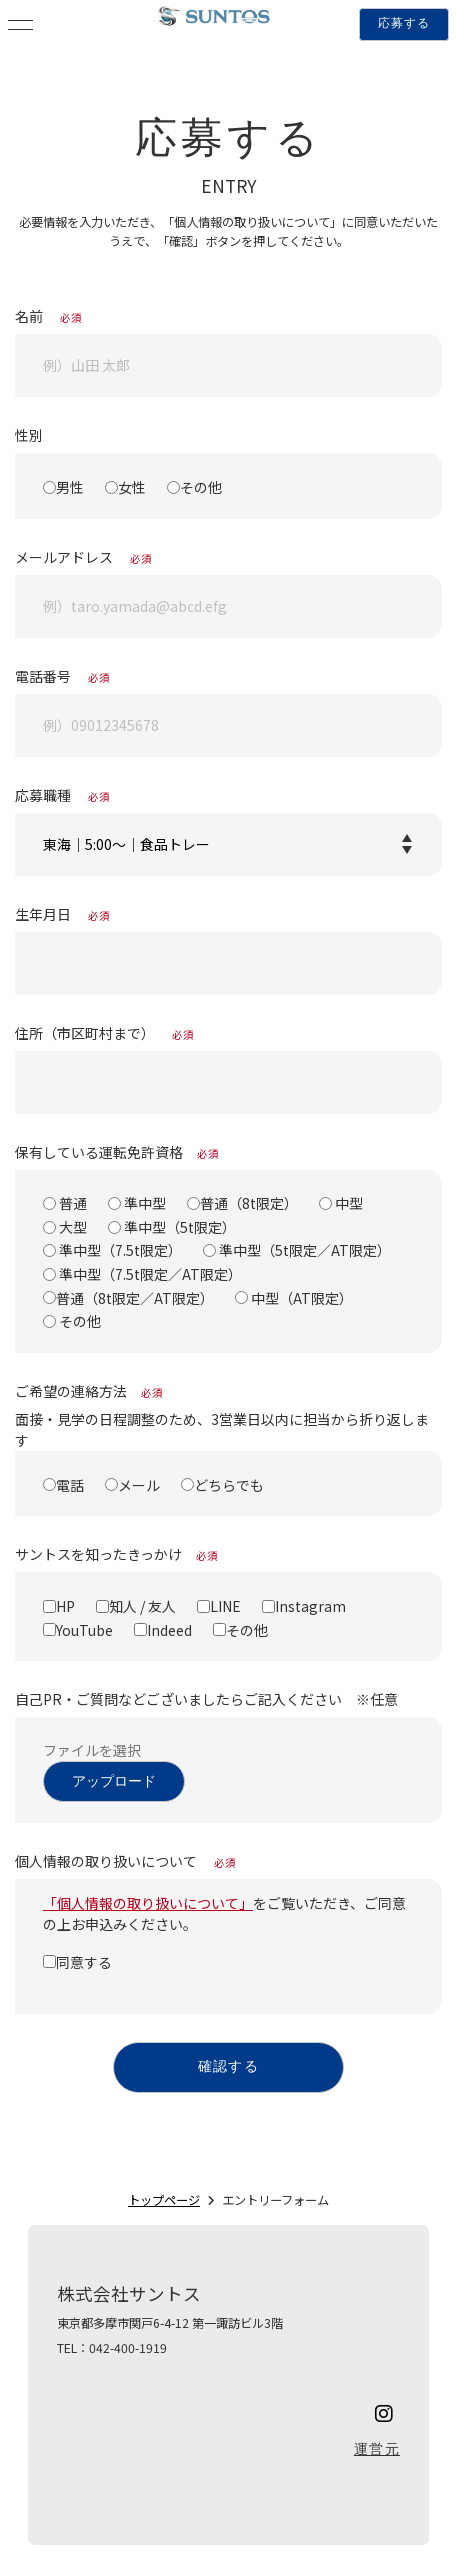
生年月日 (62, 914)
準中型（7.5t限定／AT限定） (149, 1274)
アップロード (114, 1782)
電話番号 (62, 676)
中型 (347, 1203)
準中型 (143, 1203)
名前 (48, 316)
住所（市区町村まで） (104, 1033)
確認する (229, 2067)
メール (139, 1484)
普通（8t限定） (249, 1203)
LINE (225, 1606)
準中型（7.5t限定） (119, 1250)
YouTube (84, 1629)
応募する (404, 24)
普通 (71, 1203)
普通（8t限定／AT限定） (135, 1297)
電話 (70, 1484)
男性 (70, 487)
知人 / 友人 (142, 1606)
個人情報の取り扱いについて (125, 1861)
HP (65, 1606)
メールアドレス (83, 557)
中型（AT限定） (300, 1297)
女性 (132, 487)
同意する (84, 1961)
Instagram (310, 1606)
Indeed (169, 1629)
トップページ (164, 2200)
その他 (201, 487)
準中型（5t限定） (178, 1227)
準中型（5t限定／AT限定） (303, 1250)
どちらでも (229, 1484)
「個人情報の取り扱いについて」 (148, 1903)
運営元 (377, 2450)
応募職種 (62, 795)
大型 (71, 1227)
